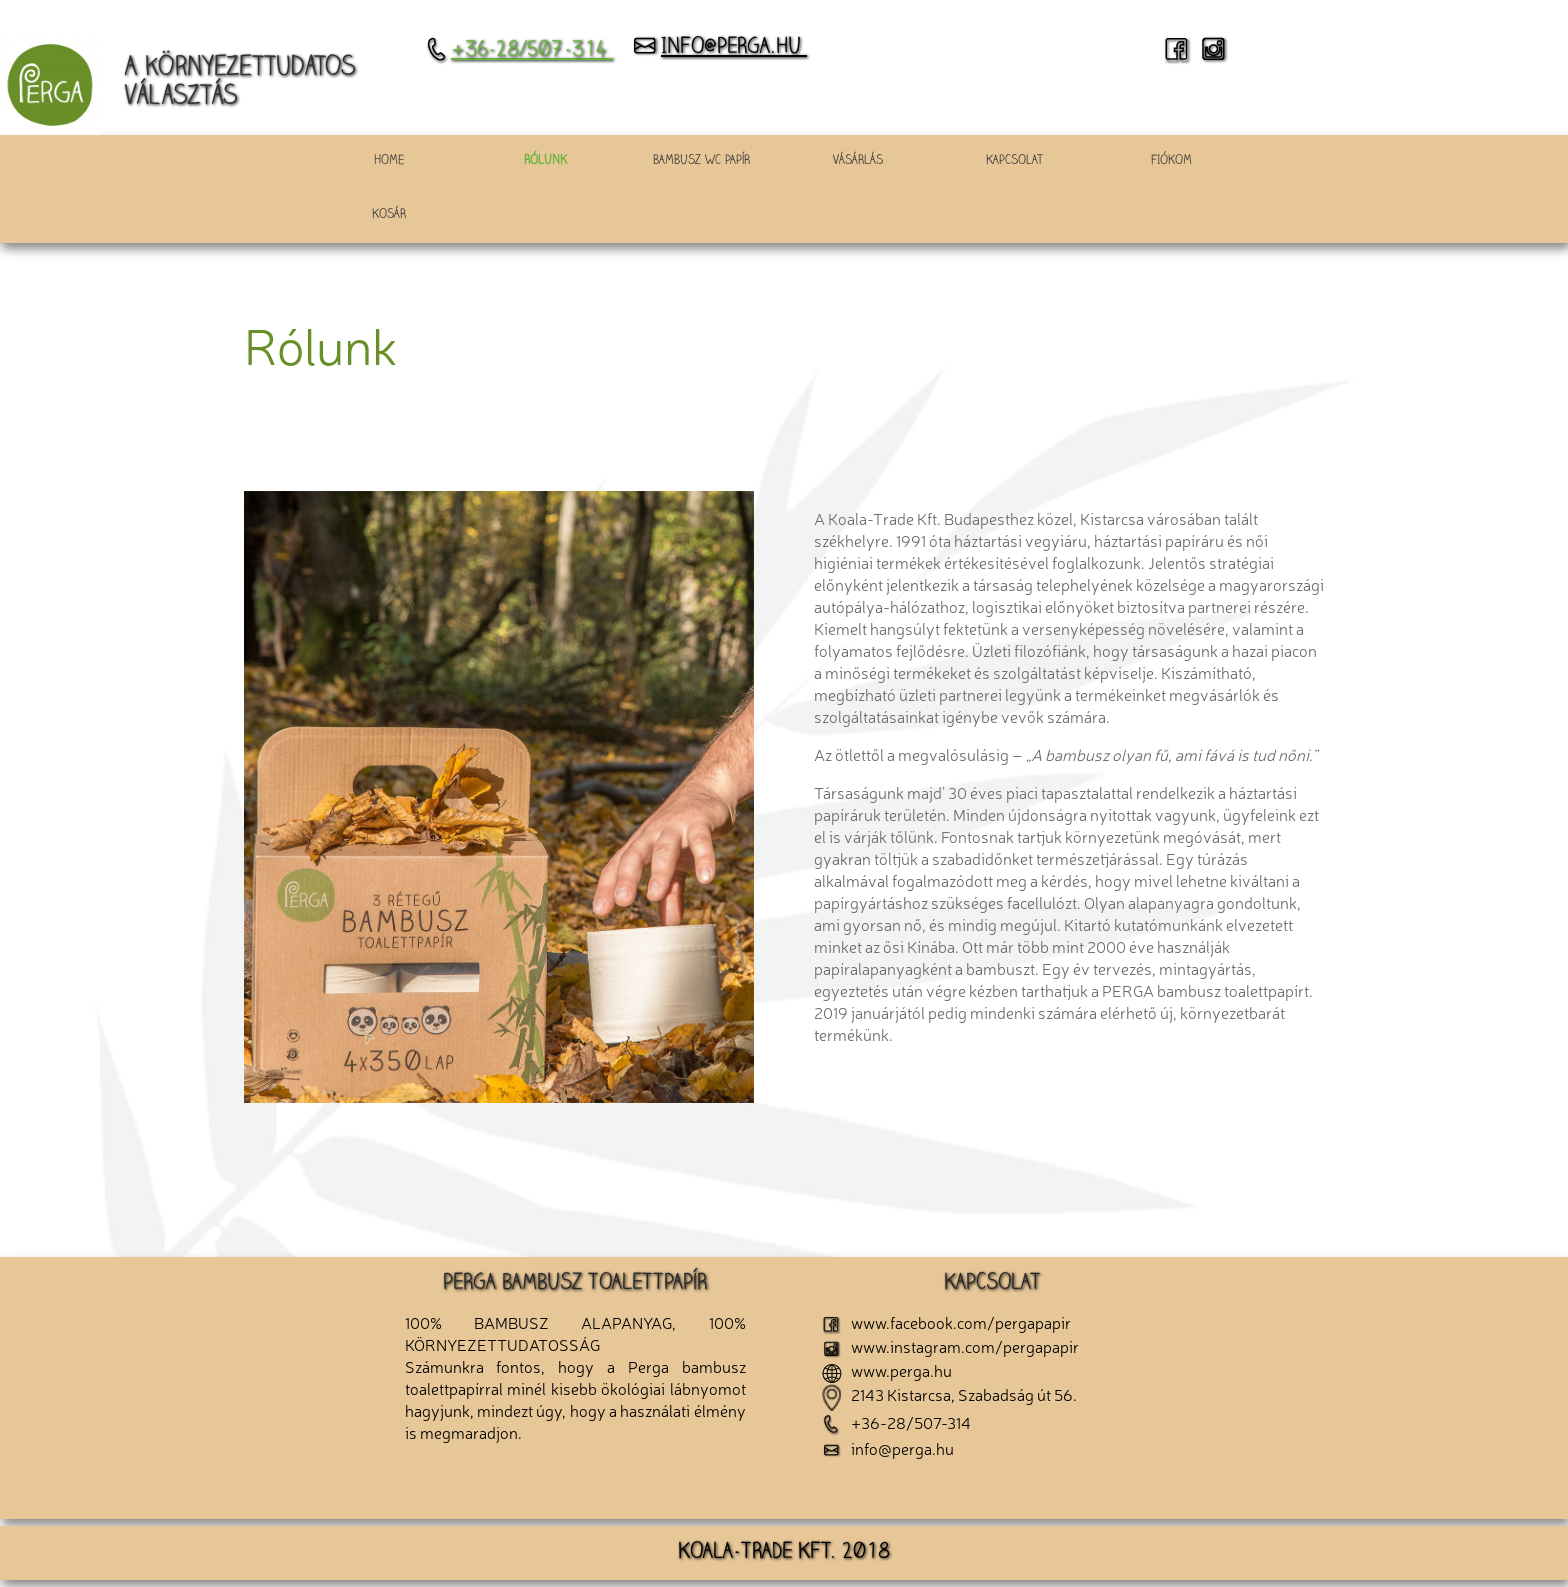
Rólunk (545, 161)
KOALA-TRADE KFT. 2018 (784, 1553)
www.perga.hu (887, 1370)
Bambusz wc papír (701, 161)
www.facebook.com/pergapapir (946, 1322)
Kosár (389, 215)
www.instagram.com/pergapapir (950, 1346)
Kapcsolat (1015, 161)
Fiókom (1171, 161)
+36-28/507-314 (519, 51)
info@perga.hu (719, 48)
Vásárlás (858, 161)
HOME (389, 161)
